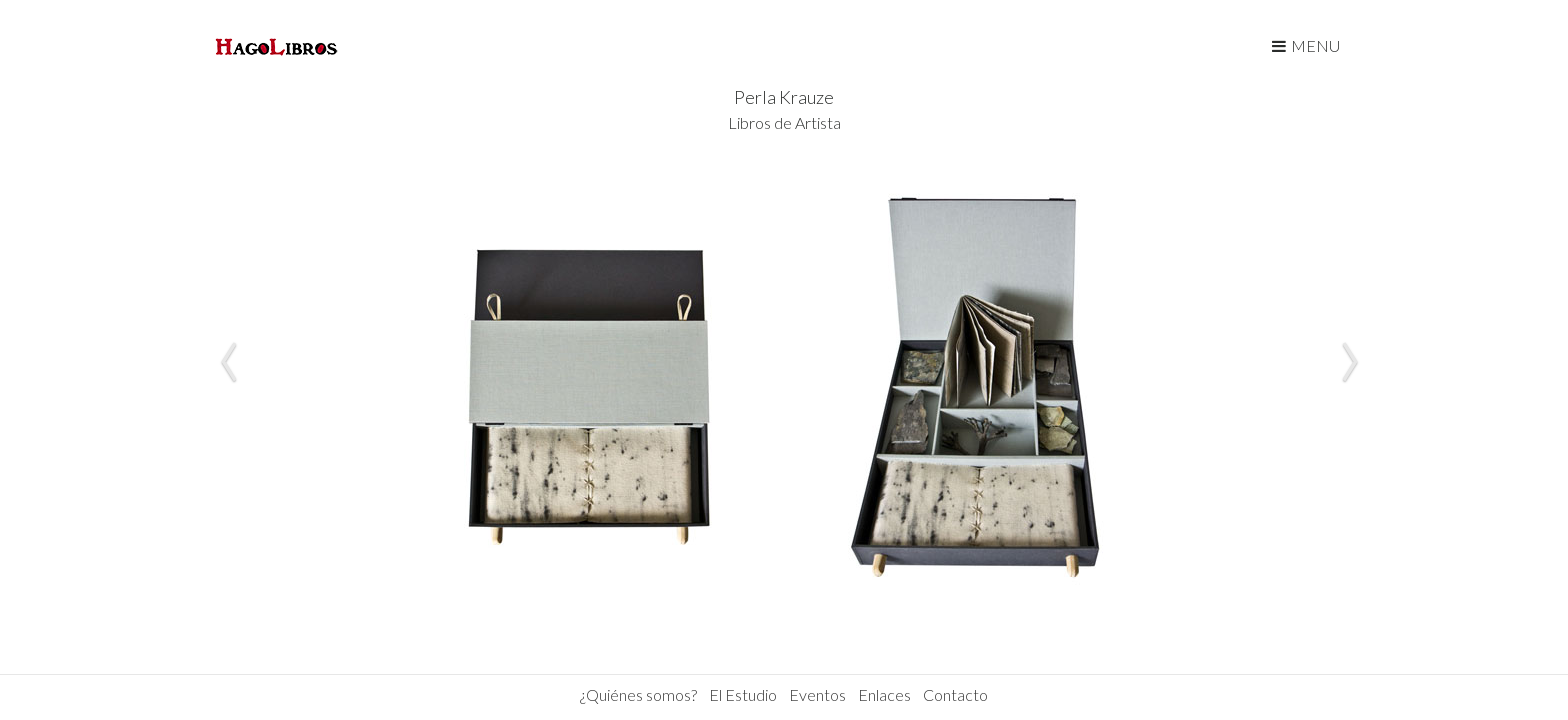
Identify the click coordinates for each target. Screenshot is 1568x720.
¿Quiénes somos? (638, 694)
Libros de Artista (784, 122)
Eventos (817, 694)
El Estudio (743, 694)
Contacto (955, 694)
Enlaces (884, 694)
